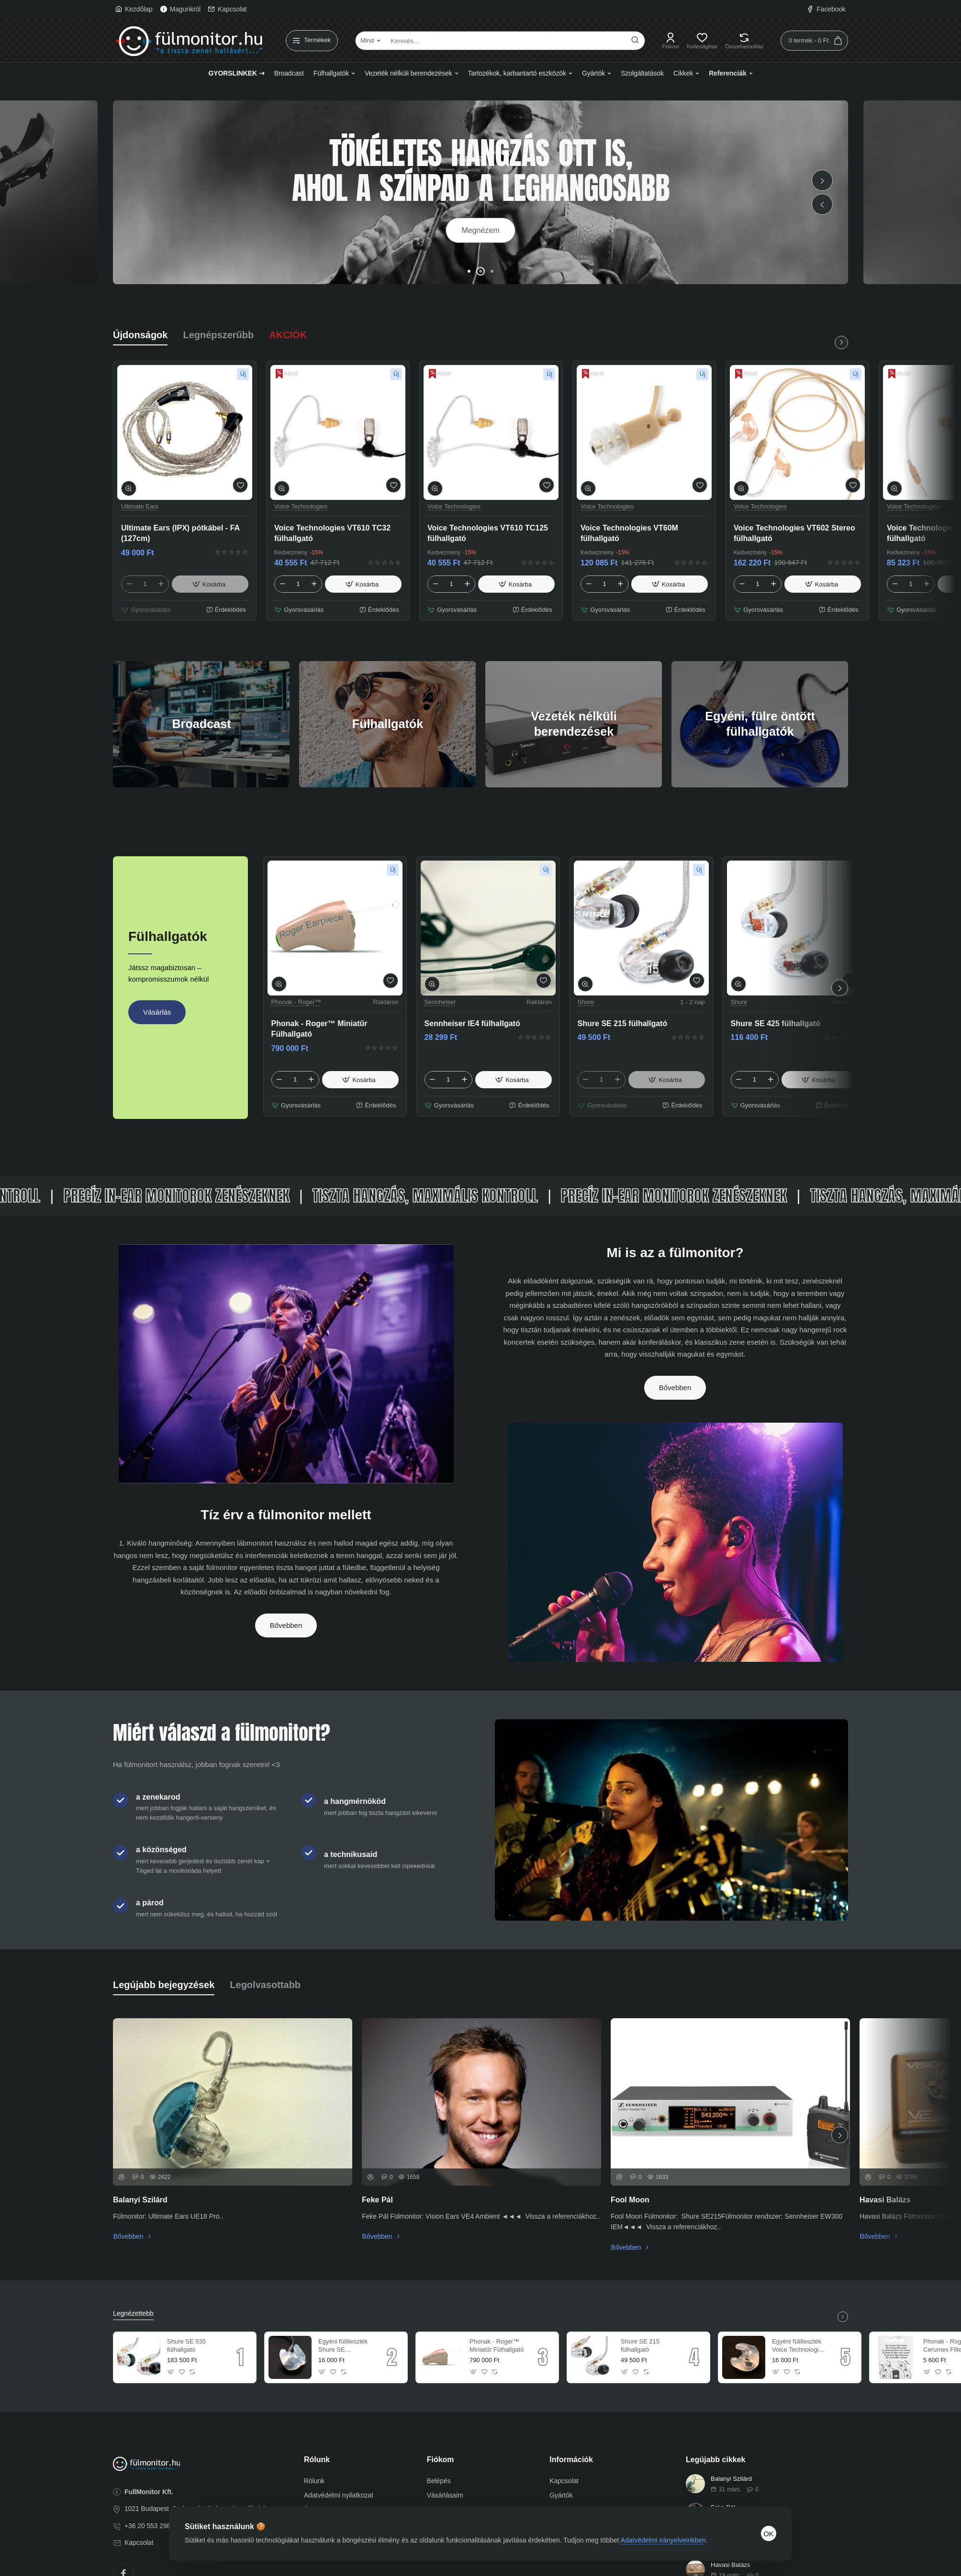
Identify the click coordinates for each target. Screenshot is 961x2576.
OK (768, 2534)
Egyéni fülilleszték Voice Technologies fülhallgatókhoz (798, 2346)
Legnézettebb (133, 2313)
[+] (160, 584)
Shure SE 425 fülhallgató (776, 1023)
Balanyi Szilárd (140, 2200)
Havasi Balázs (885, 2200)
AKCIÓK (288, 335)
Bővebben (286, 1625)
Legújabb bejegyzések (163, 1984)
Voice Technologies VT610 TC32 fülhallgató (332, 533)
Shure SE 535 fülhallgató (186, 2345)
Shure (586, 1002)
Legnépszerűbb (218, 335)
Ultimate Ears (139, 506)
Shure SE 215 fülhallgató (623, 1023)
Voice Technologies (300, 506)
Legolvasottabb (265, 1984)
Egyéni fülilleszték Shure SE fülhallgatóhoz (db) (343, 2346)
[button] (822, 204)
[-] (129, 584)
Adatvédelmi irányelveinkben (663, 2540)
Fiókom (440, 2459)
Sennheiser (440, 1002)
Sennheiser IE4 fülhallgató (472, 1023)
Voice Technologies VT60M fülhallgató (629, 533)
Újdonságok (140, 335)
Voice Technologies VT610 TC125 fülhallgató (487, 533)
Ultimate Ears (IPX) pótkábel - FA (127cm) (180, 533)
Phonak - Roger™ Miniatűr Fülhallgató (319, 1028)
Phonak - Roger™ (296, 1002)
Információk (571, 2459)
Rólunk (317, 2459)
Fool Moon (630, 2200)
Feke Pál (377, 2200)
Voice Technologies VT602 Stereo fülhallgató (794, 533)
